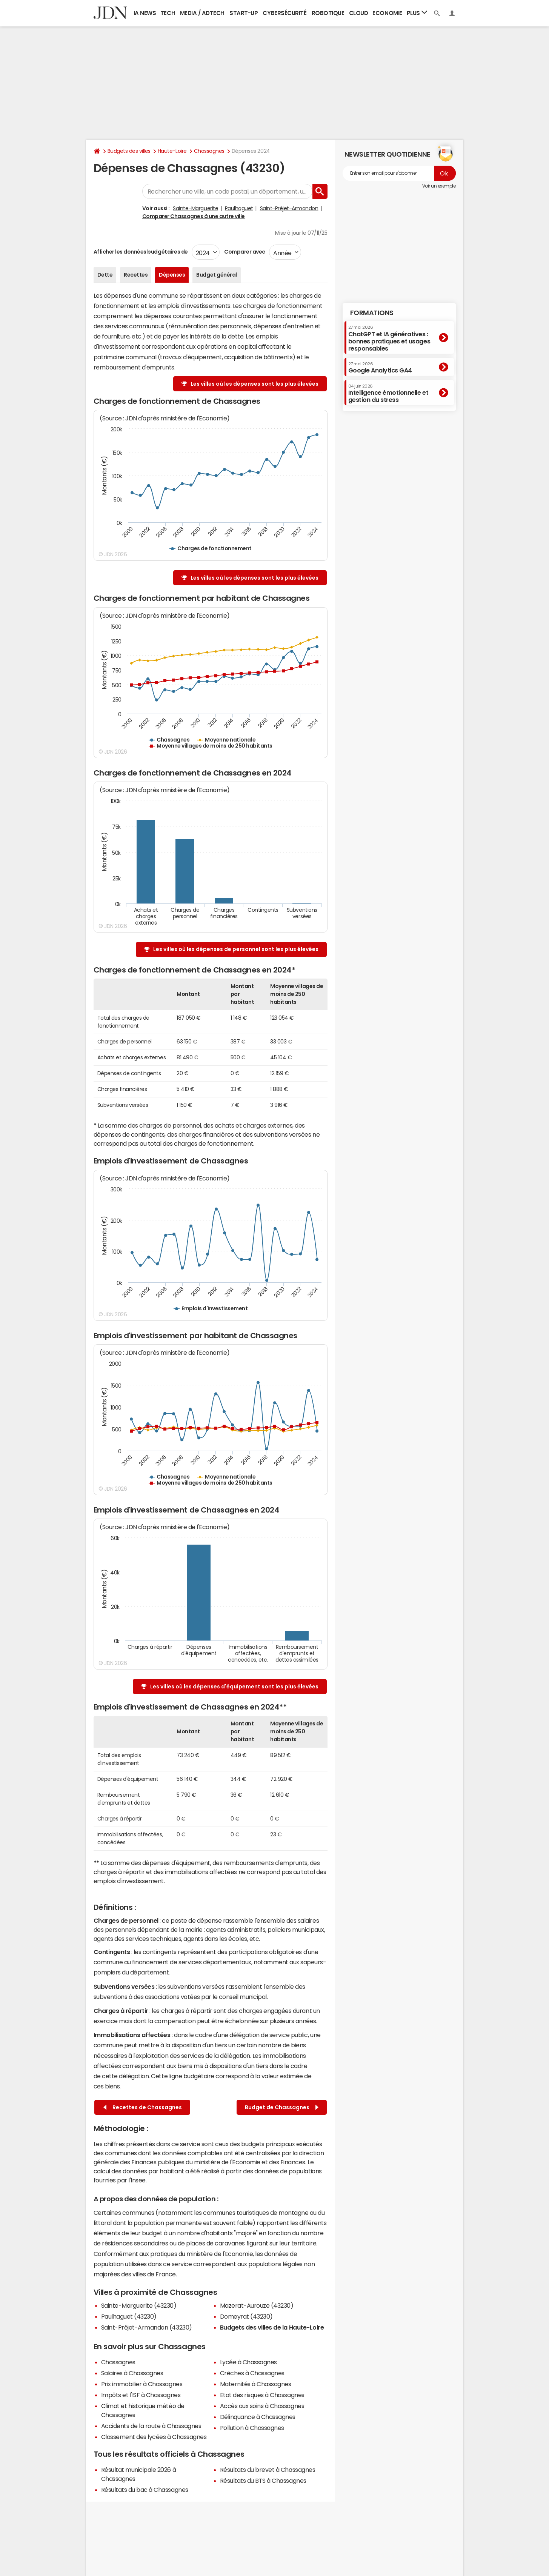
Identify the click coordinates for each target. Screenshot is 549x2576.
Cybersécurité (284, 13)
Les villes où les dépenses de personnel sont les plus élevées (235, 949)
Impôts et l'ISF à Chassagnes (141, 2395)
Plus (417, 12)
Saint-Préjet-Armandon (289, 208)
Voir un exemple (439, 186)
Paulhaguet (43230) (129, 2316)
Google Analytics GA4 (380, 367)
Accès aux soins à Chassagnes (262, 2406)
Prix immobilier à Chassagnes (142, 2384)
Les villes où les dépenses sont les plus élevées (254, 383)
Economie (387, 13)
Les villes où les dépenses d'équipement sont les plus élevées (234, 1686)
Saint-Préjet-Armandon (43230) (146, 2327)
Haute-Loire (172, 151)
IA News (145, 13)
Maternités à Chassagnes (255, 2384)
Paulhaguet (239, 208)
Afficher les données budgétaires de (141, 251)
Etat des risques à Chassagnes (262, 2395)
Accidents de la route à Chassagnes (151, 2426)
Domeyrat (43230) (246, 2316)
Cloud (358, 13)
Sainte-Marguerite (195, 208)
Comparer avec (244, 251)
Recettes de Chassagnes (142, 2107)
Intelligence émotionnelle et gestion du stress (388, 393)
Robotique (328, 13)
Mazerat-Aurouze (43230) (257, 2305)
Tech (167, 13)
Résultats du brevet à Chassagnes (267, 2470)
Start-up (243, 13)
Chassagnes (209, 151)
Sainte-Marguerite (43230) (139, 2305)
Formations (372, 312)
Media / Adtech (202, 13)
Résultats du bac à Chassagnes (144, 2490)
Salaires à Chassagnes (132, 2373)
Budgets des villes (129, 151)
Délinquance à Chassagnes (257, 2417)
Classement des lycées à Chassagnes (154, 2437)
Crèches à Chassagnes (252, 2373)
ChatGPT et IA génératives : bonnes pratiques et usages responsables (389, 338)
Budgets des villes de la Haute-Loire (272, 2327)
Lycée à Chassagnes (248, 2362)
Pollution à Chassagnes (252, 2428)
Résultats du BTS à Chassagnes (263, 2481)
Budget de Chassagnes (281, 2107)
